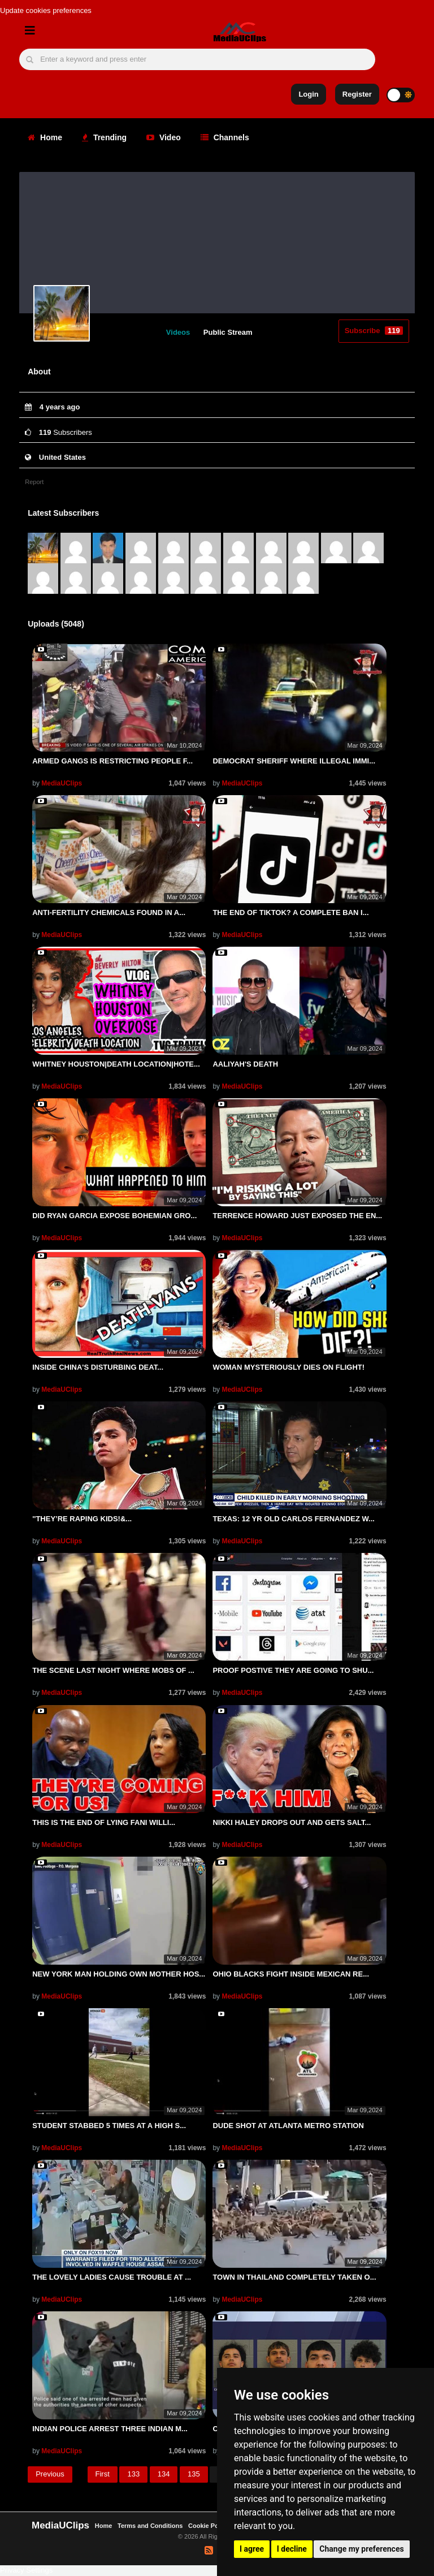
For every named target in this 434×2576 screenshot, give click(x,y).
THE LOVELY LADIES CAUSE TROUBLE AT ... (111, 2277)
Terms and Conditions (150, 2525)
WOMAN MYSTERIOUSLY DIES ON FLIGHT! (288, 1367)
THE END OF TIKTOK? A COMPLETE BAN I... (290, 912)
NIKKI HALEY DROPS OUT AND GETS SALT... (291, 1822)
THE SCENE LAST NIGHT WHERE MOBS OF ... (113, 1670)
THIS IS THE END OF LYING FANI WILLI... (103, 1822)
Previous (50, 2474)
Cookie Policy (209, 2525)
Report (34, 481)
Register (357, 94)
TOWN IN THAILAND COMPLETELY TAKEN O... (294, 2277)
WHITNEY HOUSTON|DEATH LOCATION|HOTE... (116, 1064)
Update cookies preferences (46, 10)
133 (133, 2474)
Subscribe (374, 330)
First (103, 2474)
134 (164, 2474)
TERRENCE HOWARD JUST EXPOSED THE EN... (297, 1215)
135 (194, 2474)
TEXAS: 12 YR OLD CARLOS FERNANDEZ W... (293, 1518)
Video (163, 137)
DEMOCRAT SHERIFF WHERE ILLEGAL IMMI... (293, 761)
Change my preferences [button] (361, 2548)
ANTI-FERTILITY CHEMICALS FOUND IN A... (108, 912)
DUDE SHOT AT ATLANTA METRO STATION (287, 2125)
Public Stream (228, 332)
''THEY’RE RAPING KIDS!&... (82, 1518)
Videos (178, 332)
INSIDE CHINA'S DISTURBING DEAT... (97, 1367)
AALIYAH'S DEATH (245, 1064)
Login (308, 94)
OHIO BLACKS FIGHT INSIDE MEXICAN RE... (290, 1974)
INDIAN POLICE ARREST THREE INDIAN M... (110, 2428)
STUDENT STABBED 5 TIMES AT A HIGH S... (109, 2125)
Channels (225, 137)
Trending (104, 137)
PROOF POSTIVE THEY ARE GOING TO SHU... (293, 1670)
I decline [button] (292, 2548)
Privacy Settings (26, 2570)
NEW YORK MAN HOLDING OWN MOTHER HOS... (118, 1974)
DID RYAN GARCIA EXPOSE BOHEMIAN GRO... (114, 1215)
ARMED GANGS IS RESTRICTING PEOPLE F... (112, 761)
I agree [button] (252, 2548)
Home (45, 137)
